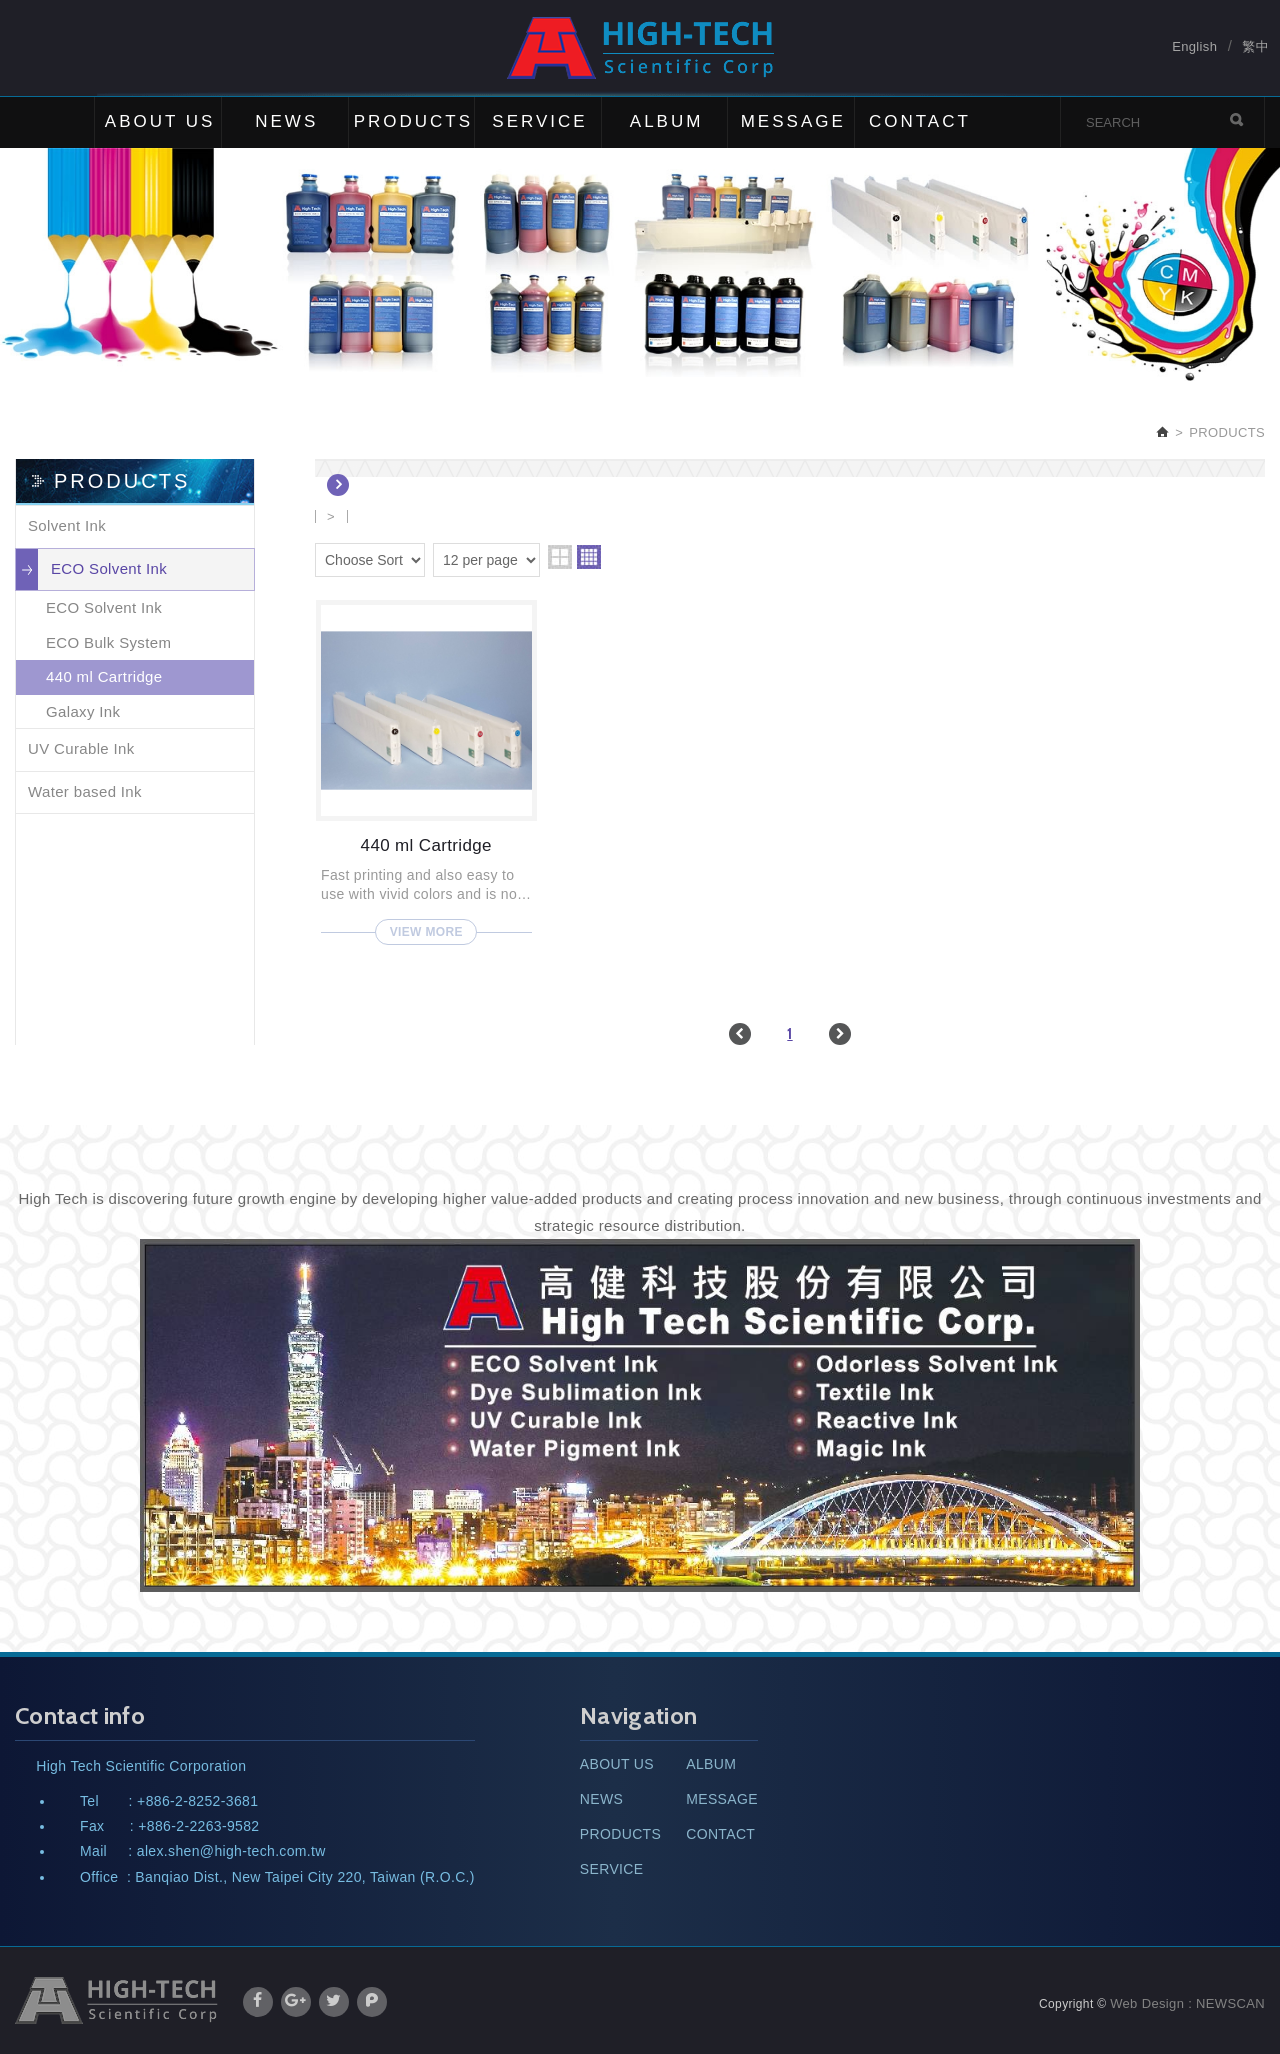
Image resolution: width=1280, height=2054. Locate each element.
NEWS (286, 121)
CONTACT (920, 121)
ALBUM (667, 121)
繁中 (1255, 47)
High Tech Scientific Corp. (640, 48)
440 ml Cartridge (104, 676)
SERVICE (539, 121)
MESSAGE (793, 121)
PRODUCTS (413, 121)
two (560, 557)
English (1194, 47)
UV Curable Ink (81, 748)
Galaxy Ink (83, 711)
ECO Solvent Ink (109, 568)
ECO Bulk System (108, 642)
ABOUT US (160, 121)
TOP (1240, 1949)
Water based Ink (85, 791)
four (589, 557)
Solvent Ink (67, 525)
